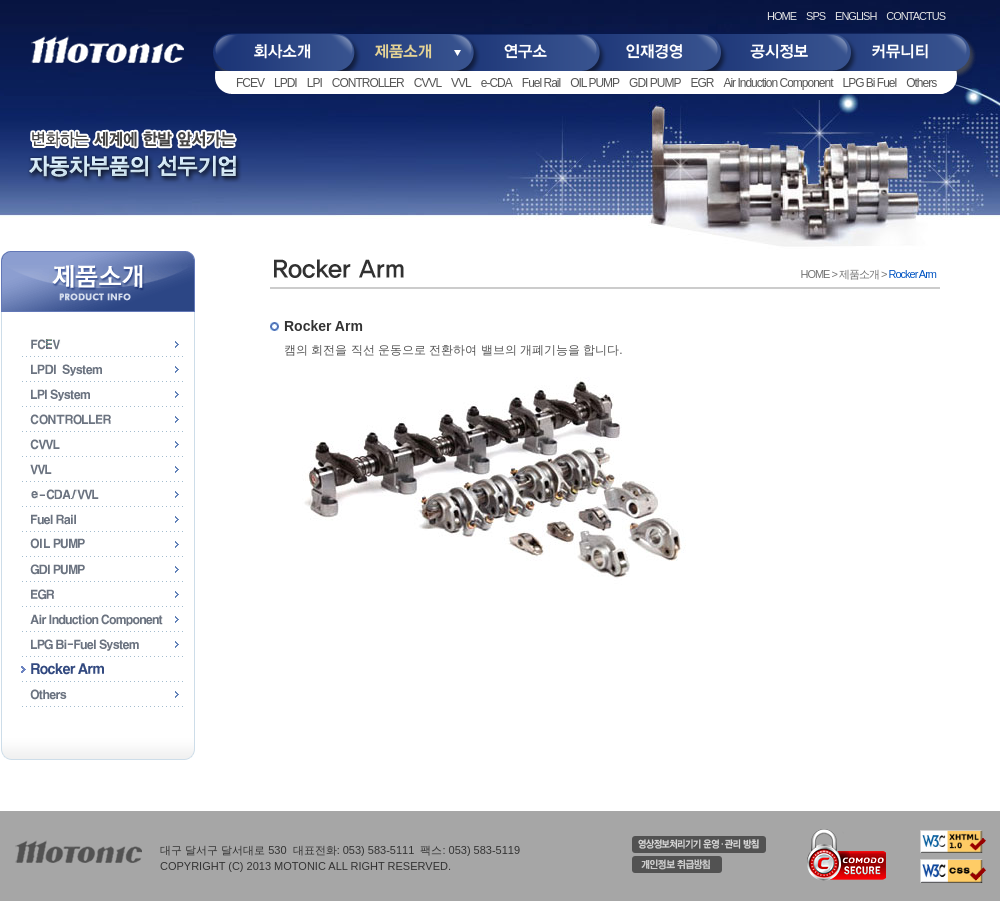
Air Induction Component (777, 83)
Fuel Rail (541, 83)
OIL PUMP (594, 83)
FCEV (250, 83)
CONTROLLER (368, 83)
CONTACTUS (915, 16)
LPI (314, 83)
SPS (815, 16)
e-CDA (496, 83)
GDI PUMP (654, 83)
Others (921, 83)
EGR (701, 83)
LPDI (285, 83)
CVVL (427, 83)
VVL (461, 83)
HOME (781, 16)
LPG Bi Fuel (870, 83)
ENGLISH (855, 16)
